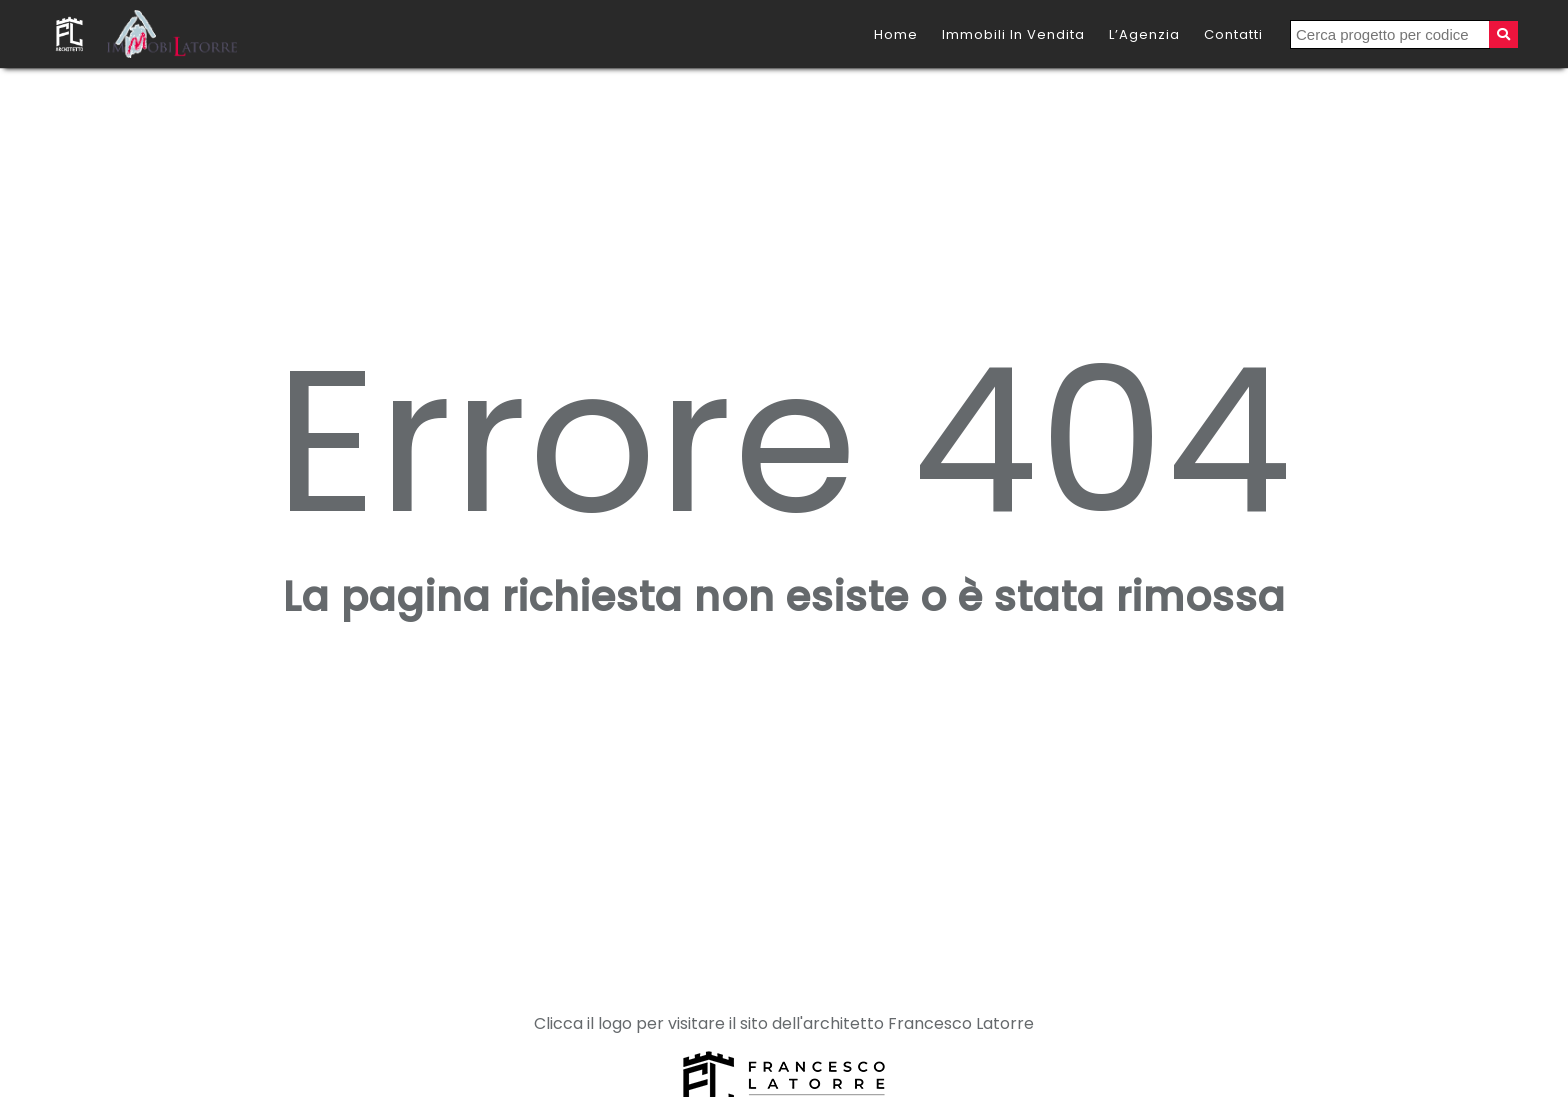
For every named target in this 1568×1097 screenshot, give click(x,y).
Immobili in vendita (1013, 34)
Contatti (1233, 34)
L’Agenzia (1144, 34)
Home (896, 34)
